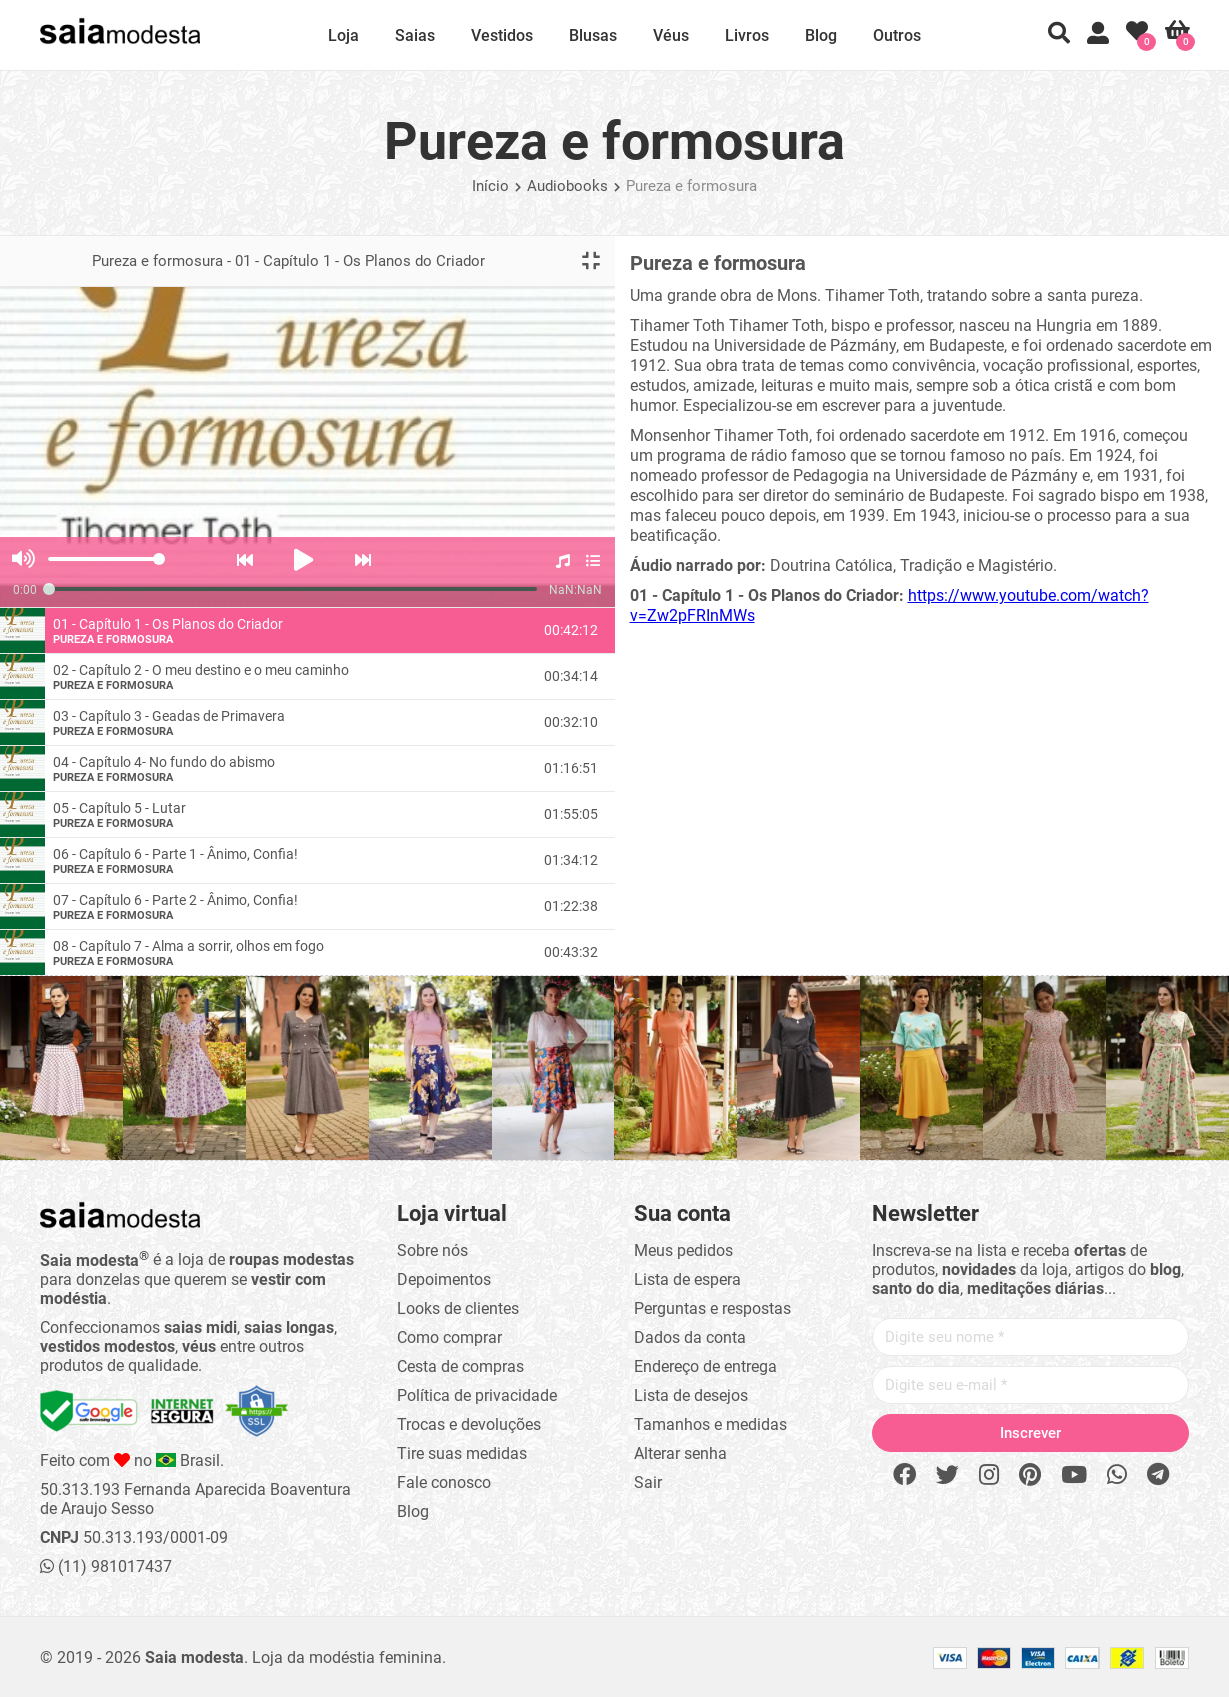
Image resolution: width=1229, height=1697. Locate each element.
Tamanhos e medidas (710, 1424)
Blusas (593, 35)
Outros (897, 35)
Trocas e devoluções (469, 1424)
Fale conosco (444, 1482)
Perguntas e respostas (712, 1308)
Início (490, 186)
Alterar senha (680, 1453)
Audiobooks (567, 186)
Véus (671, 35)
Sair (648, 1482)
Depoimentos (444, 1279)
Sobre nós (432, 1250)
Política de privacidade (477, 1395)
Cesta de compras (460, 1366)
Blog (821, 35)
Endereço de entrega (705, 1366)
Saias (415, 35)
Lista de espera (687, 1279)
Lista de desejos (691, 1395)
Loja (343, 35)
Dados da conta (690, 1337)
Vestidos (502, 35)
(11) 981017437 (106, 1566)
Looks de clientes (458, 1308)
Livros (747, 35)
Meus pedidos (683, 1250)
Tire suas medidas (462, 1453)
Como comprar (449, 1337)
